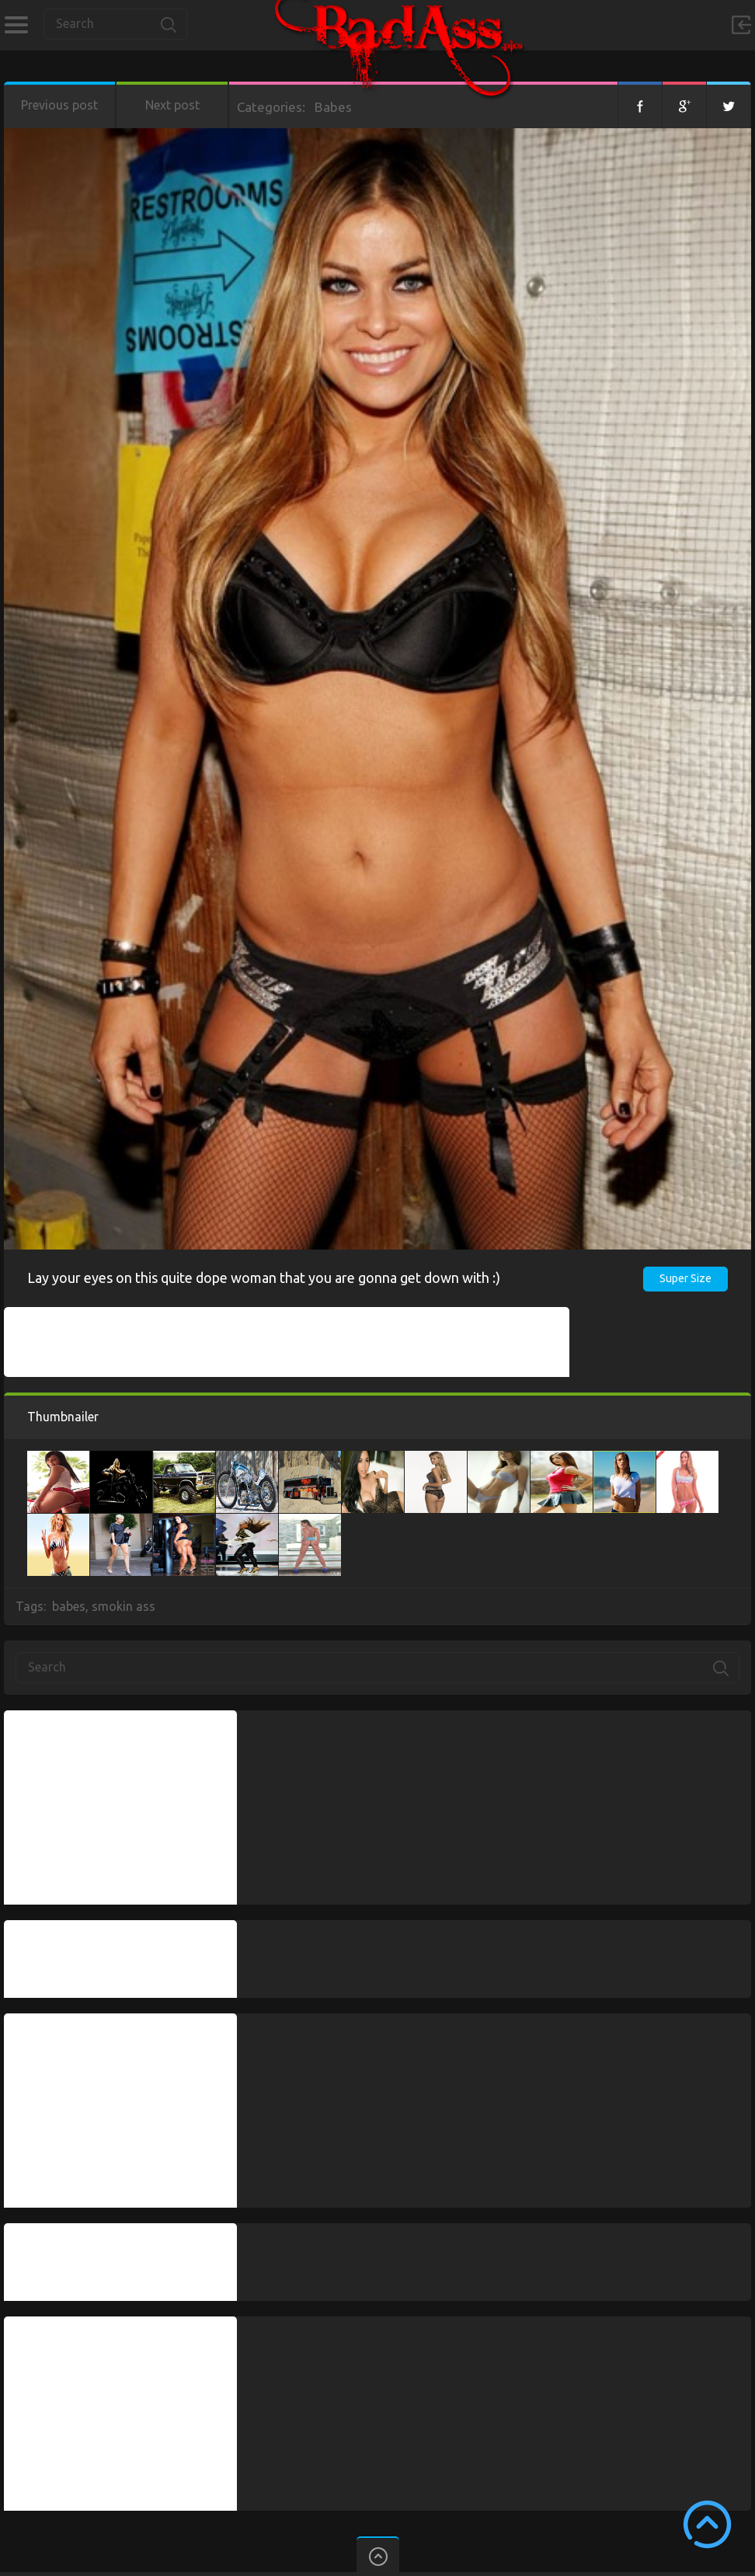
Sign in (741, 25)
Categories (16, 24)
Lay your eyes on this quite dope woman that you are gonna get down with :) (263, 1277)
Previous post (59, 105)
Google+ (684, 105)
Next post (172, 105)
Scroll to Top (707, 2524)
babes (68, 1606)
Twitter (728, 105)
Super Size (685, 1278)
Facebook (640, 105)
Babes (333, 106)
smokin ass (123, 1606)
